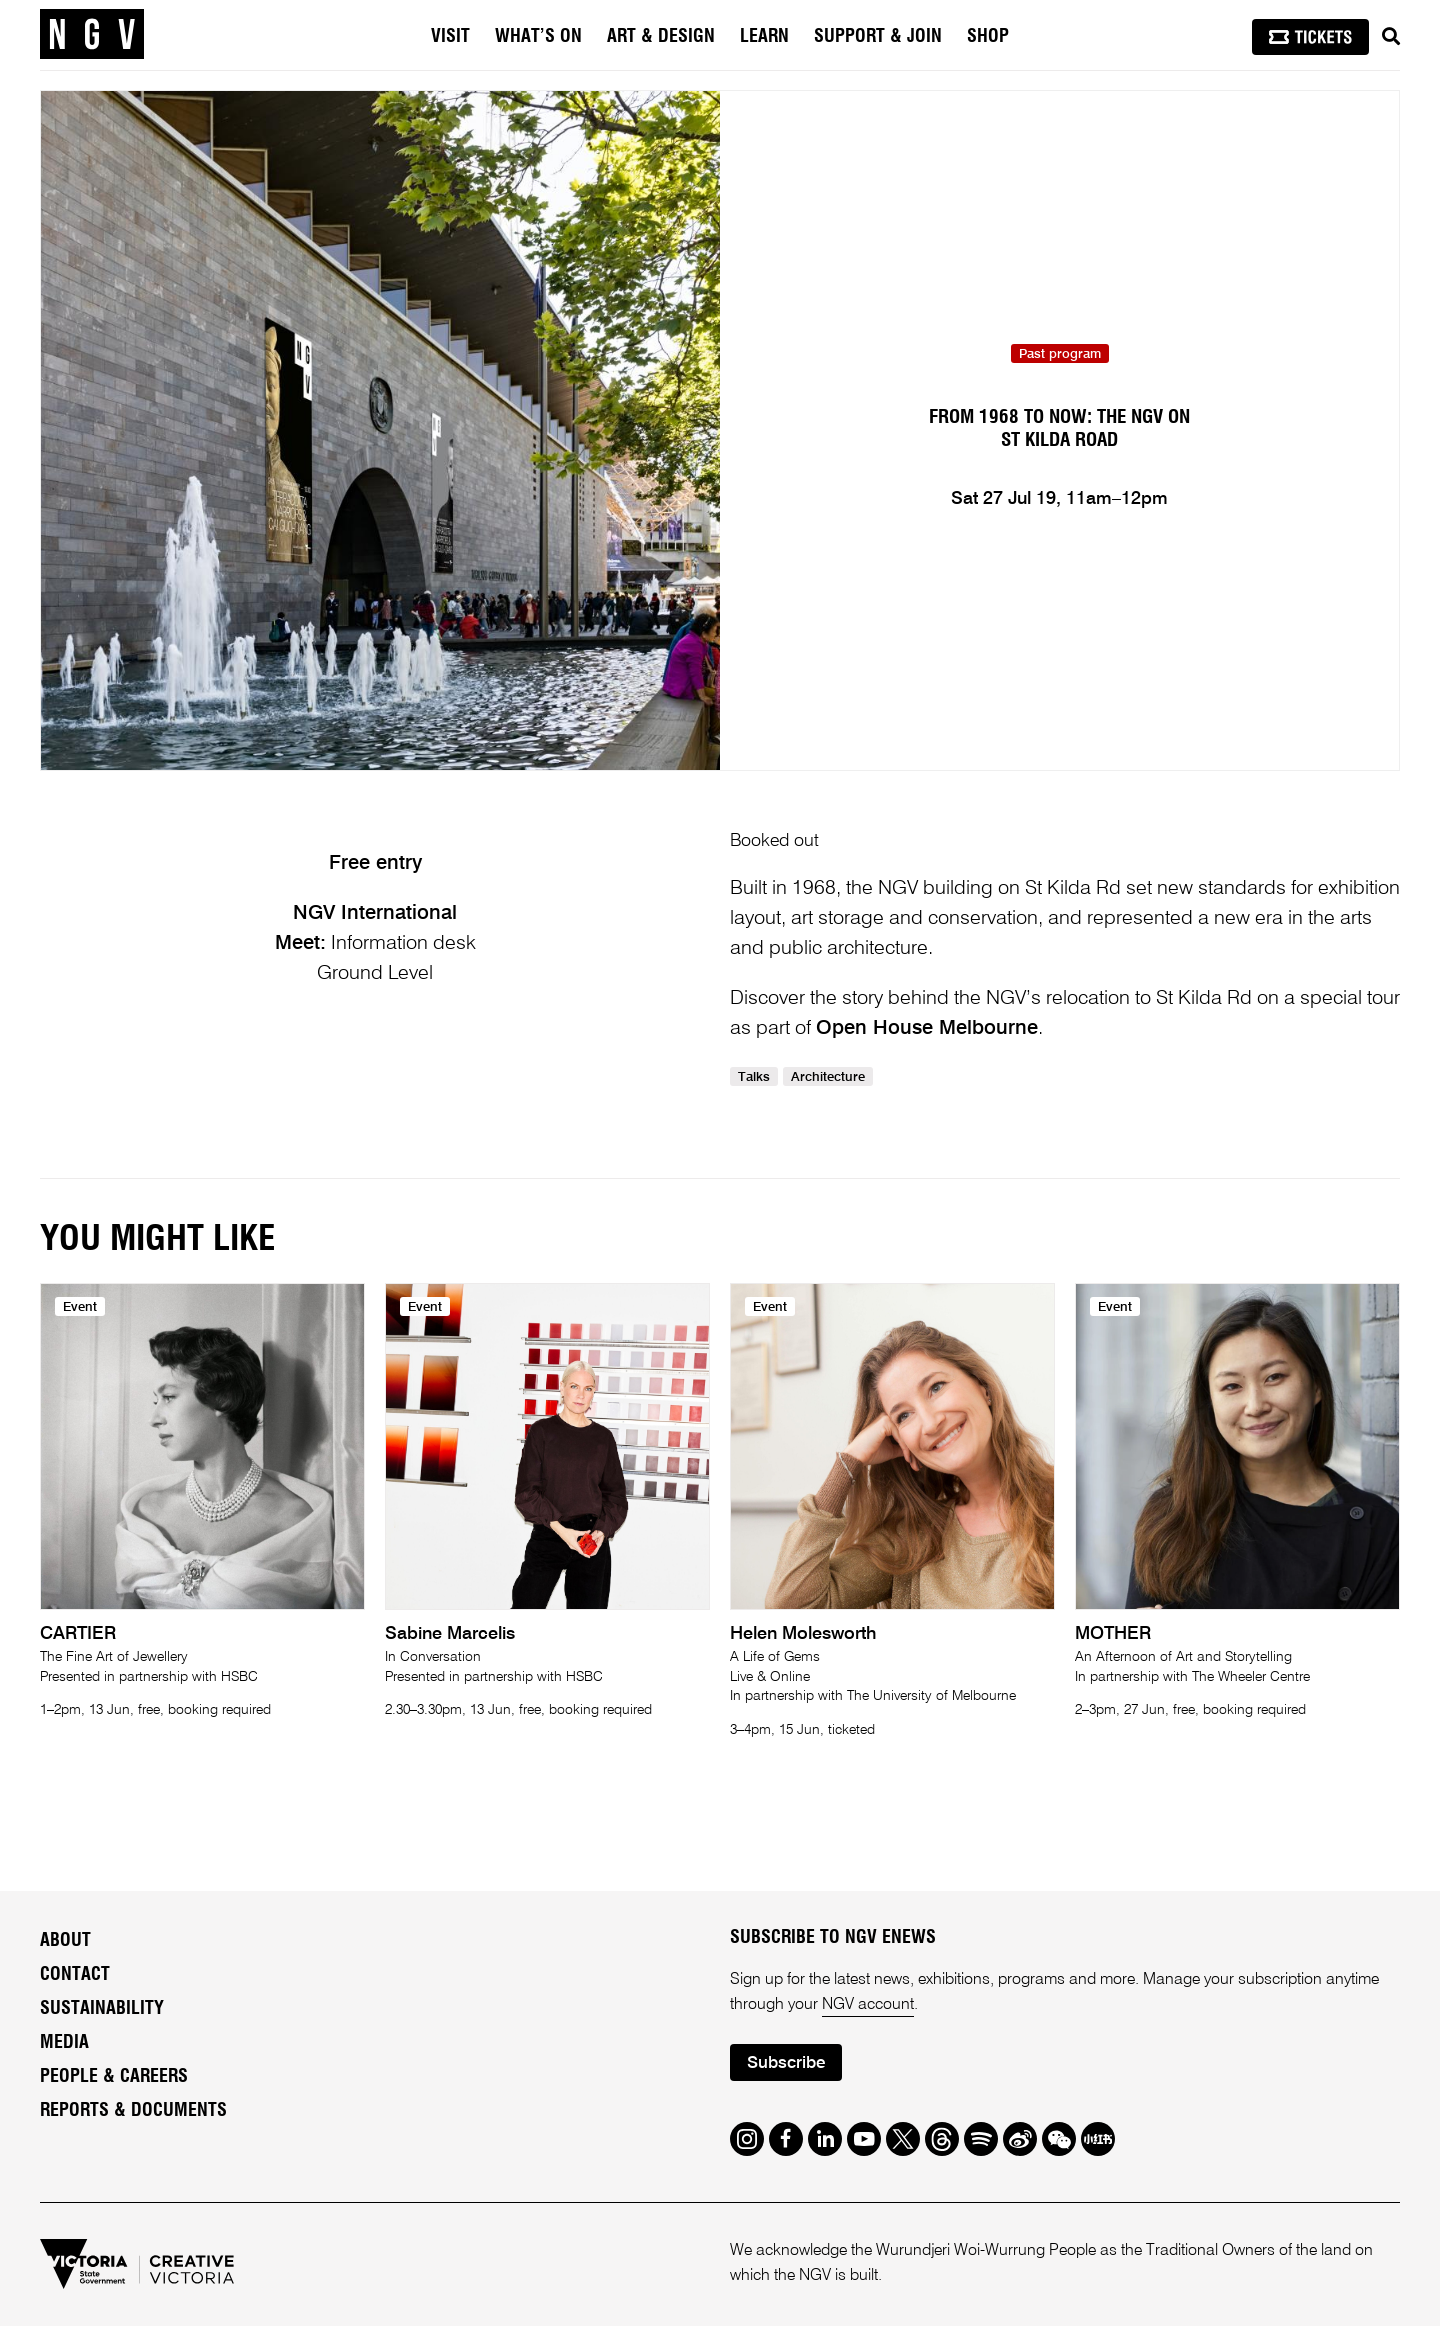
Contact (75, 1975)
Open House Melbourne (927, 1029)
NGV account (868, 2005)
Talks (754, 1077)
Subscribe (786, 2063)
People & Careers (114, 2077)
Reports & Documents (133, 2111)
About (65, 1941)
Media (64, 2043)
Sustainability (102, 2009)
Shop (988, 37)
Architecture (828, 1077)
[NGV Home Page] (92, 35)
